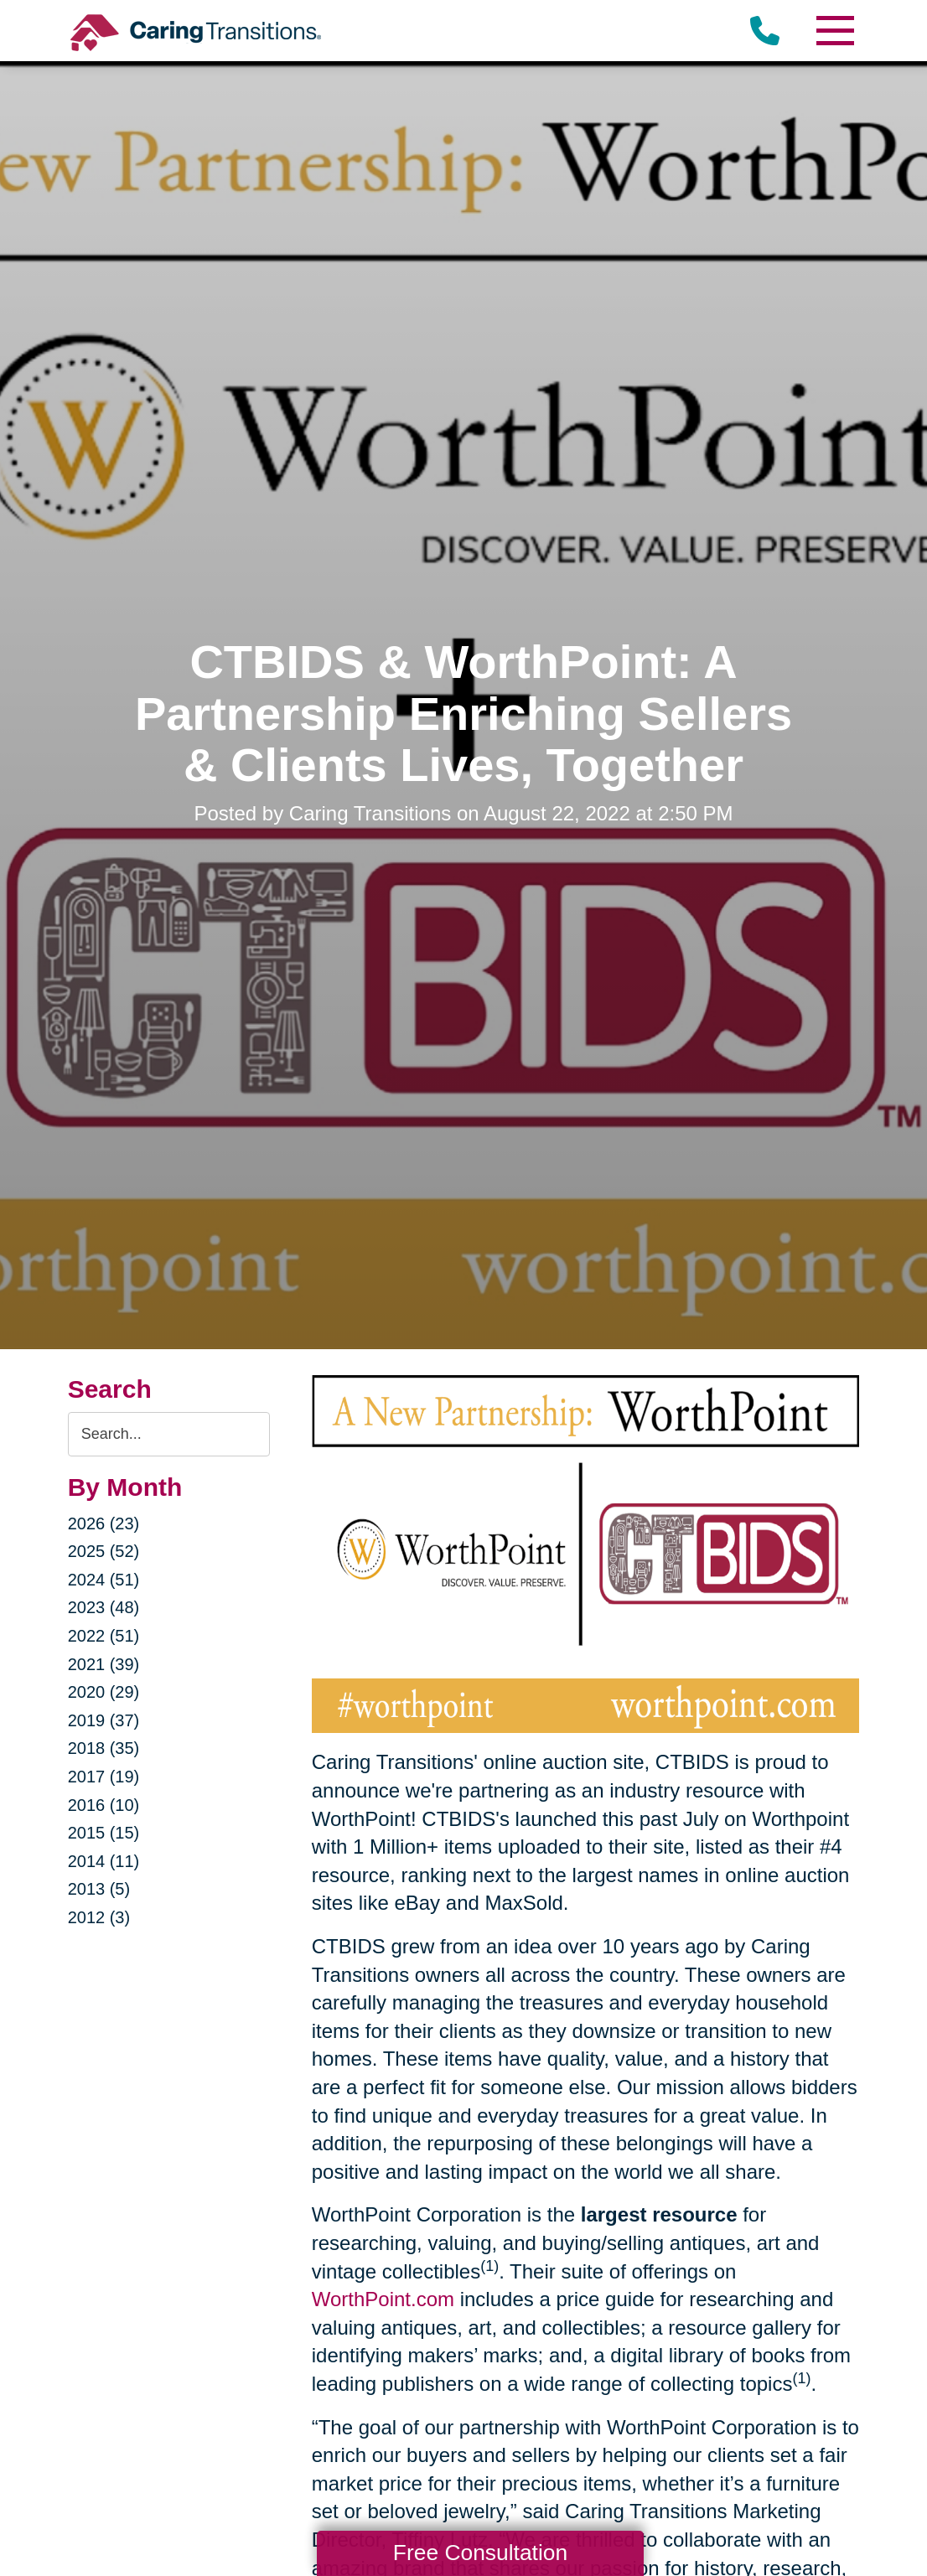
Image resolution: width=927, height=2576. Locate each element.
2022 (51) (104, 1636)
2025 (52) (104, 1551)
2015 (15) (104, 1832)
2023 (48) (104, 1607)
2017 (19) (104, 1776)
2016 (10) (104, 1805)
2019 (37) (104, 1720)
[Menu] (834, 30)
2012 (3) (99, 1917)
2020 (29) (104, 1692)
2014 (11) (104, 1861)
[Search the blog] (169, 1434)
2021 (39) (104, 1664)
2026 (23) (104, 1523)
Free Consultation (480, 2552)
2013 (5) (99, 1889)
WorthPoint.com (383, 2299)
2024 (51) (104, 1579)
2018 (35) (104, 1748)
